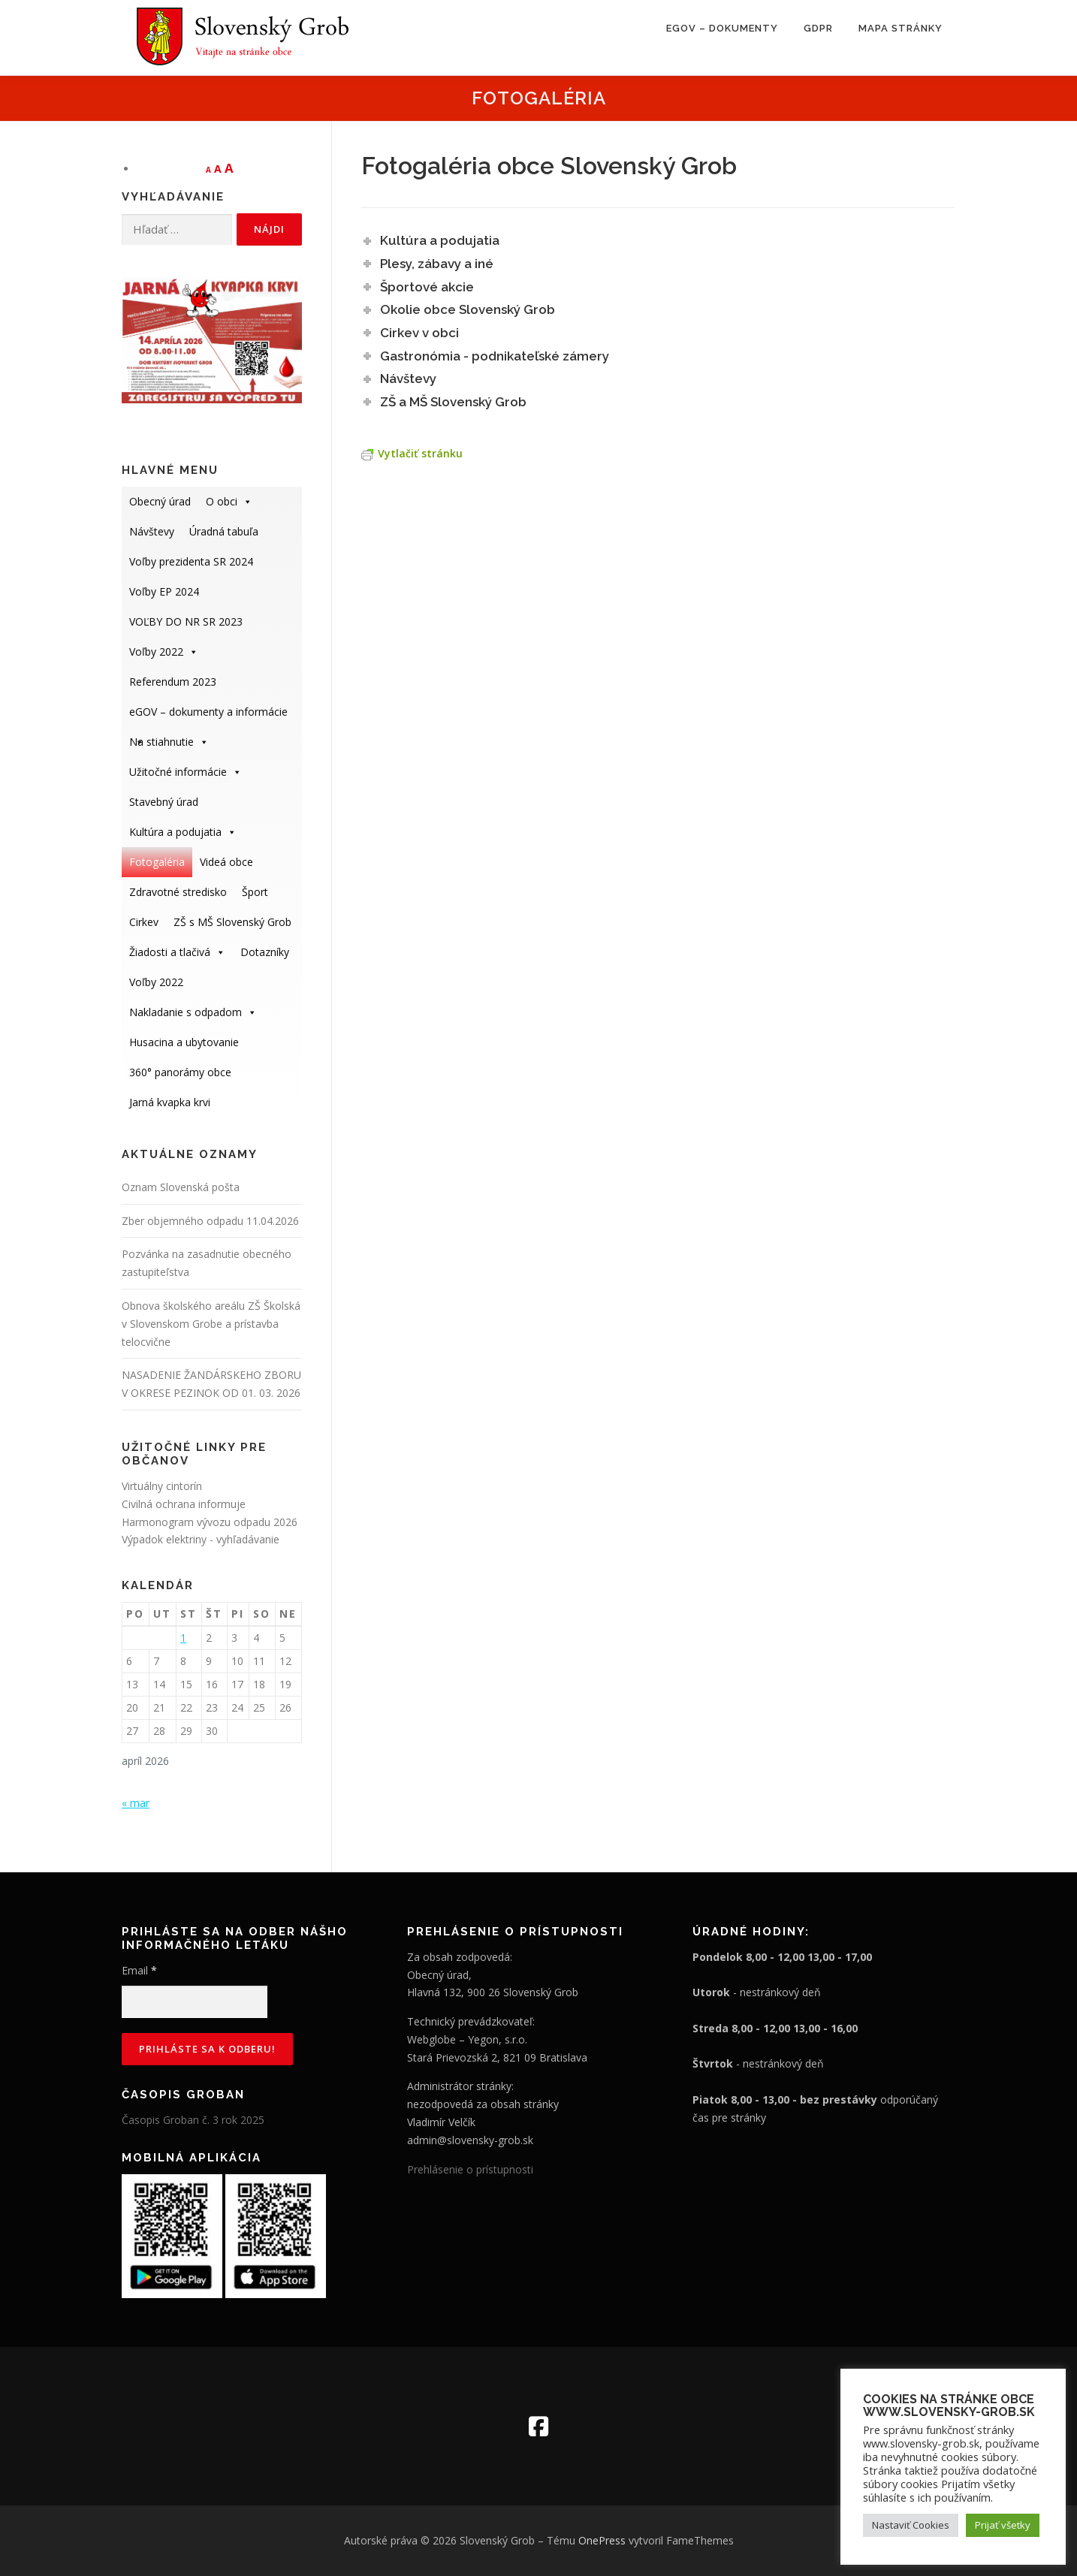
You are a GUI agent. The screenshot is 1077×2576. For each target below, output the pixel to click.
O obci (229, 501)
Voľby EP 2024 (164, 591)
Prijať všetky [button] (1002, 2525)
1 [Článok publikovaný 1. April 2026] (183, 1637)
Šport (255, 892)
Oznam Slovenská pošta (181, 1187)
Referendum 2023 (172, 681)
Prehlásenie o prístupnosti (470, 2169)
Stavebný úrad (163, 802)
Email (139, 1970)
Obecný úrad (160, 501)
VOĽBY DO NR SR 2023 (186, 621)
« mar (135, 1803)
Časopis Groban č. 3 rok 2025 (193, 2120)
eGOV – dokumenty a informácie (208, 715)
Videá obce (226, 862)
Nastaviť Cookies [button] (910, 2525)
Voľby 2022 (163, 651)
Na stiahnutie (169, 741)
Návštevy (151, 531)
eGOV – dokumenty (722, 28)
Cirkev (143, 922)
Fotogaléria (157, 862)
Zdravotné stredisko (178, 892)
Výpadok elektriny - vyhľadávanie (200, 1539)
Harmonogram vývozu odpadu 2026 (209, 1522)
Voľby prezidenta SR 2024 (191, 561)
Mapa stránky (900, 28)
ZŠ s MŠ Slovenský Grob (232, 922)
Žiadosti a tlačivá (177, 952)
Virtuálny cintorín (162, 1486)
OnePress (602, 2540)
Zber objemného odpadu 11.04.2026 (210, 1221)
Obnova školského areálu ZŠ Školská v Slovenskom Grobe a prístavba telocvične (211, 1324)
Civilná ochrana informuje (184, 1504)
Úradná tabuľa (223, 531)
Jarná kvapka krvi (169, 1102)
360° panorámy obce (180, 1072)
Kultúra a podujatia (183, 832)
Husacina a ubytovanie (184, 1042)
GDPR (818, 28)
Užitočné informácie (185, 772)
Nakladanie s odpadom (193, 1012)
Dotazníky (264, 952)
